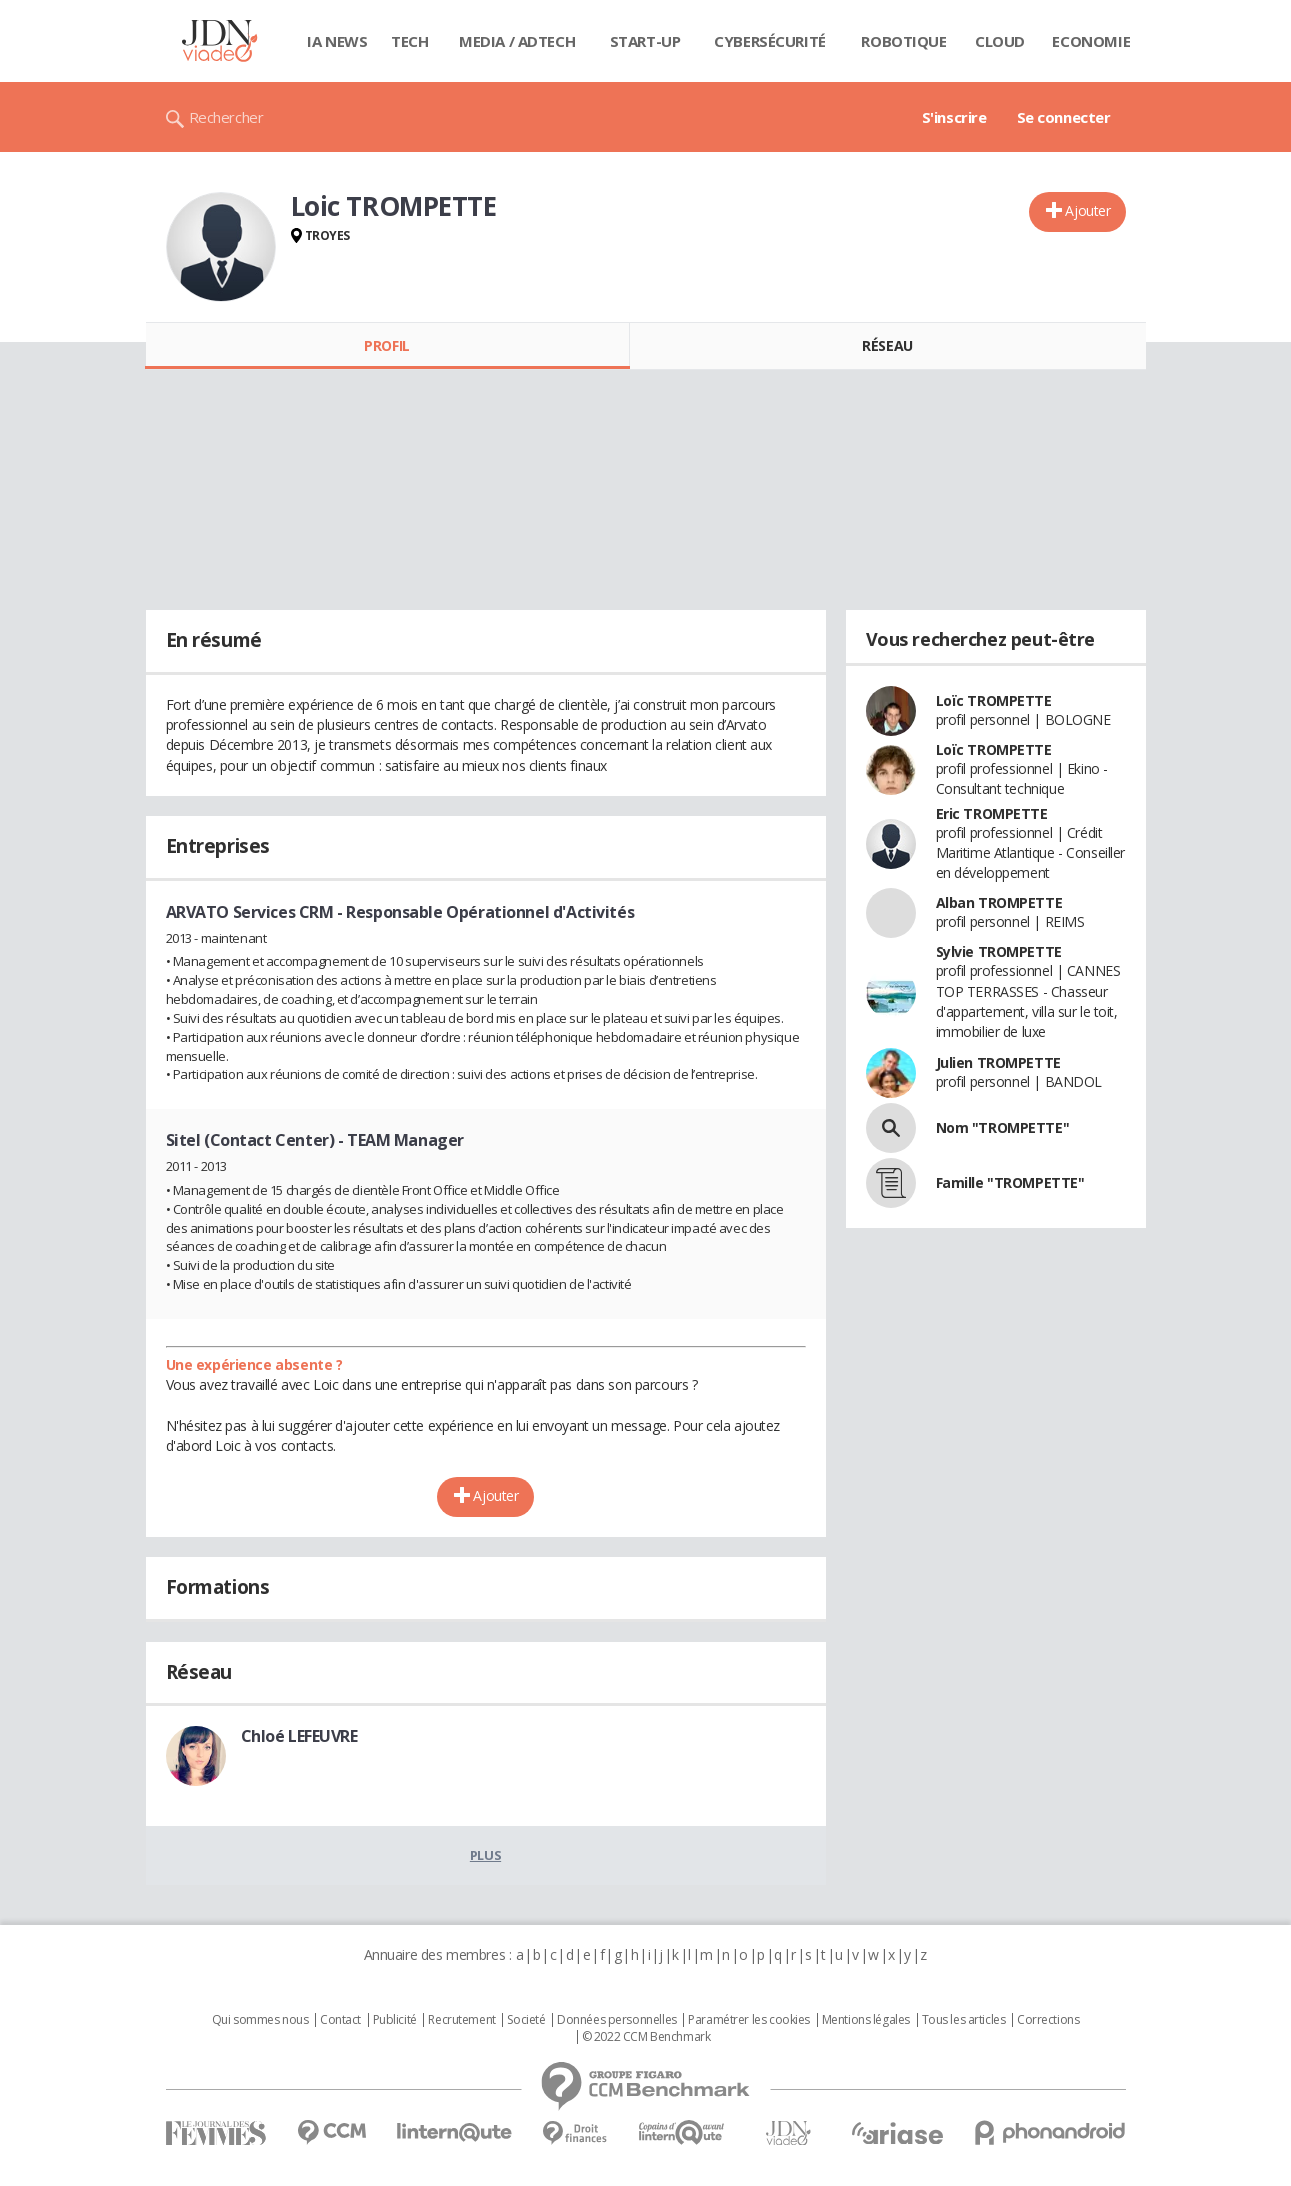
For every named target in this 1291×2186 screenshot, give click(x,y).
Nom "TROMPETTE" (1003, 1127)
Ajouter (1087, 210)
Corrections (1048, 2020)
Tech (409, 41)
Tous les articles (964, 2020)
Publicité (395, 2020)
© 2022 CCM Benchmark (646, 2037)
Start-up (645, 41)
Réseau (887, 345)
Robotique (903, 41)
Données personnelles (617, 2020)
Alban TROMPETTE (999, 902)
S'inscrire (954, 117)
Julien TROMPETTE (998, 1062)
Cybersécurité (770, 41)
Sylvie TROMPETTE (999, 951)
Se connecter (1064, 117)
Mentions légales (866, 2020)
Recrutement (461, 2020)
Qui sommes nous (260, 2020)
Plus (485, 1855)
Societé (526, 2020)
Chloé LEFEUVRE (299, 1736)
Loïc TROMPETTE (994, 700)
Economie (1091, 41)
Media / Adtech (517, 41)
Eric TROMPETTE (992, 813)
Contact (340, 2020)
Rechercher (226, 117)
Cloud (1000, 41)
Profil (386, 345)
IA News (337, 41)
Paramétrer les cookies (749, 2020)
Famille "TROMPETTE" (1010, 1182)
